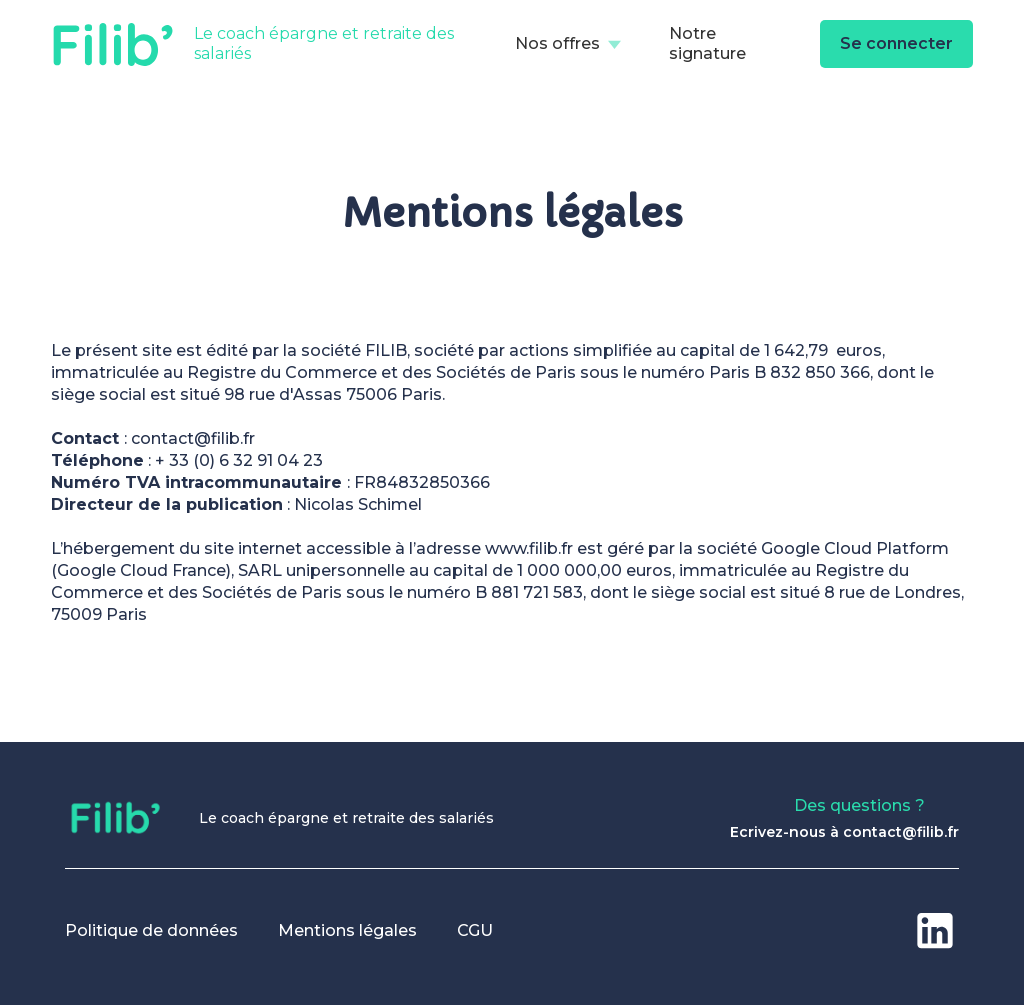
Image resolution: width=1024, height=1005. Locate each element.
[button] (568, 44)
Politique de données (151, 930)
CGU (475, 930)
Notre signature (707, 43)
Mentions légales (347, 930)
